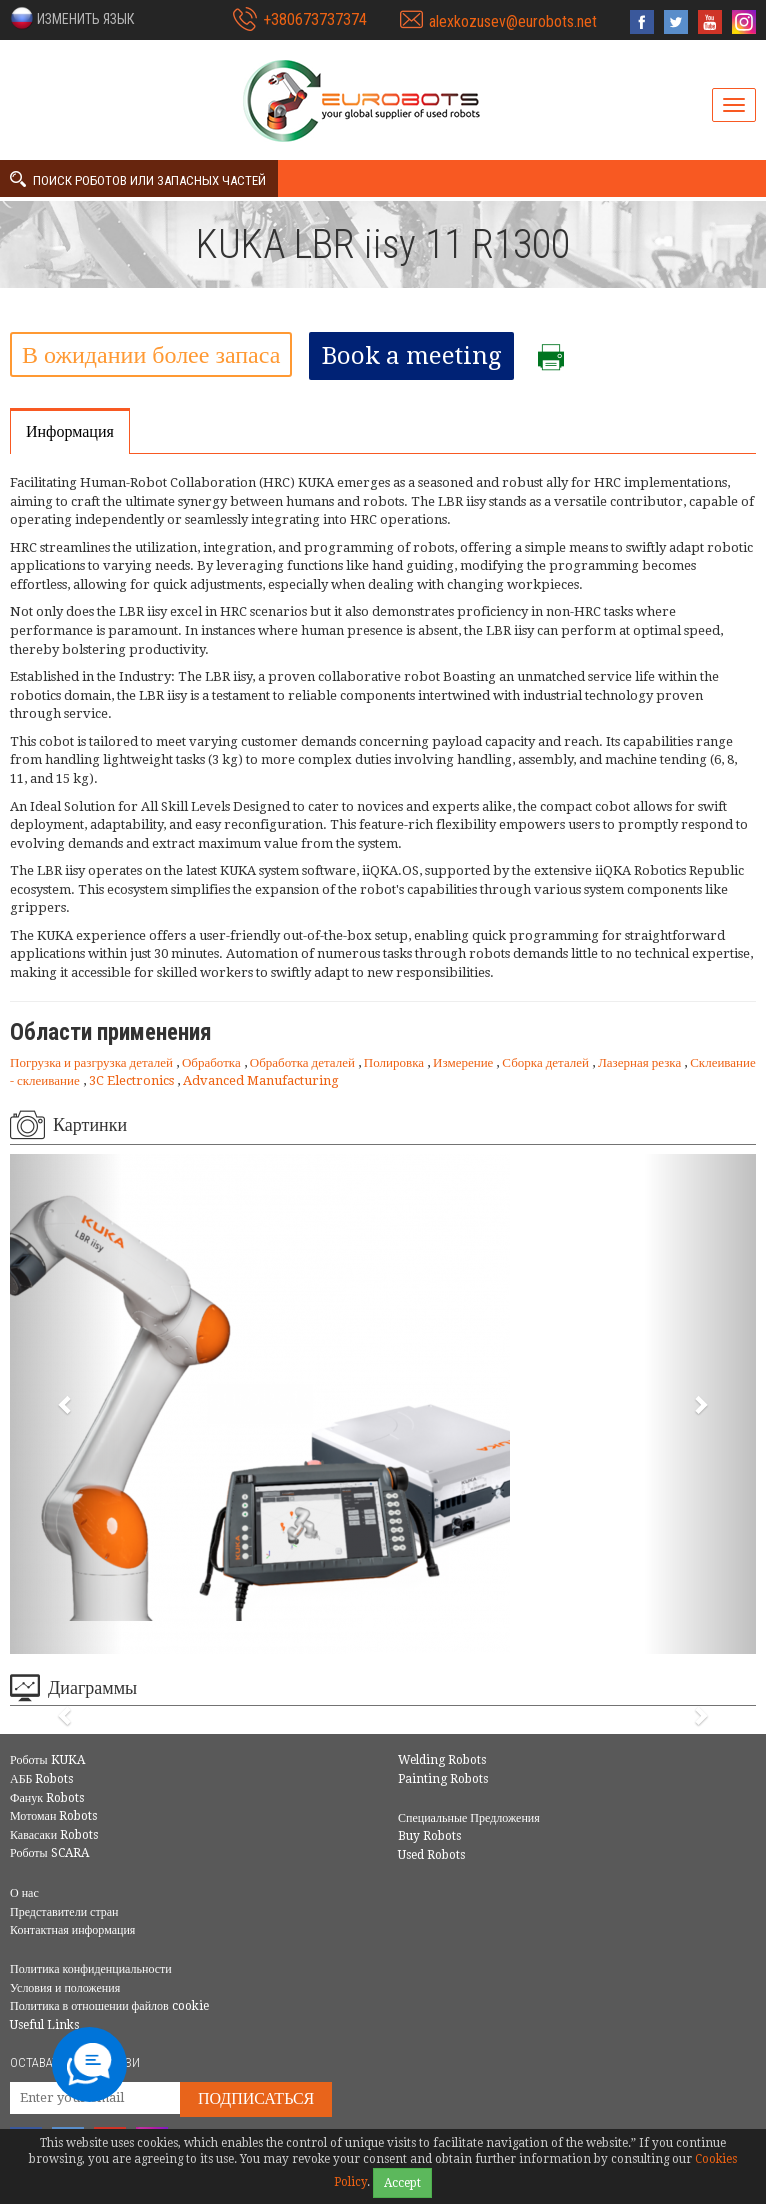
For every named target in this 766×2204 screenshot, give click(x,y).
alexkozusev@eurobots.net (513, 21)
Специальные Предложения (469, 1818)
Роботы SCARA (49, 1853)
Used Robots (431, 1855)
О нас (24, 1893)
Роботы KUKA (47, 1760)
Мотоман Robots (53, 1816)
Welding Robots (442, 1760)
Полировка (395, 1062)
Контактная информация (72, 1930)
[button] (72, 18)
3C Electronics (133, 1080)
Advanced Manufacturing (261, 1080)
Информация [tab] (70, 431)
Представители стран (64, 1912)
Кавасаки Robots (54, 1835)
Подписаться (256, 2098)
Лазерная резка (641, 1062)
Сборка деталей (547, 1062)
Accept (402, 2183)
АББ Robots (41, 1779)
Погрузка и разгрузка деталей (93, 1062)
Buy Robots (429, 1836)
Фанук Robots (47, 1798)
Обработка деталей (304, 1062)
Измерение (464, 1062)
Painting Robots (443, 1779)
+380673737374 (315, 19)
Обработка (213, 1062)
